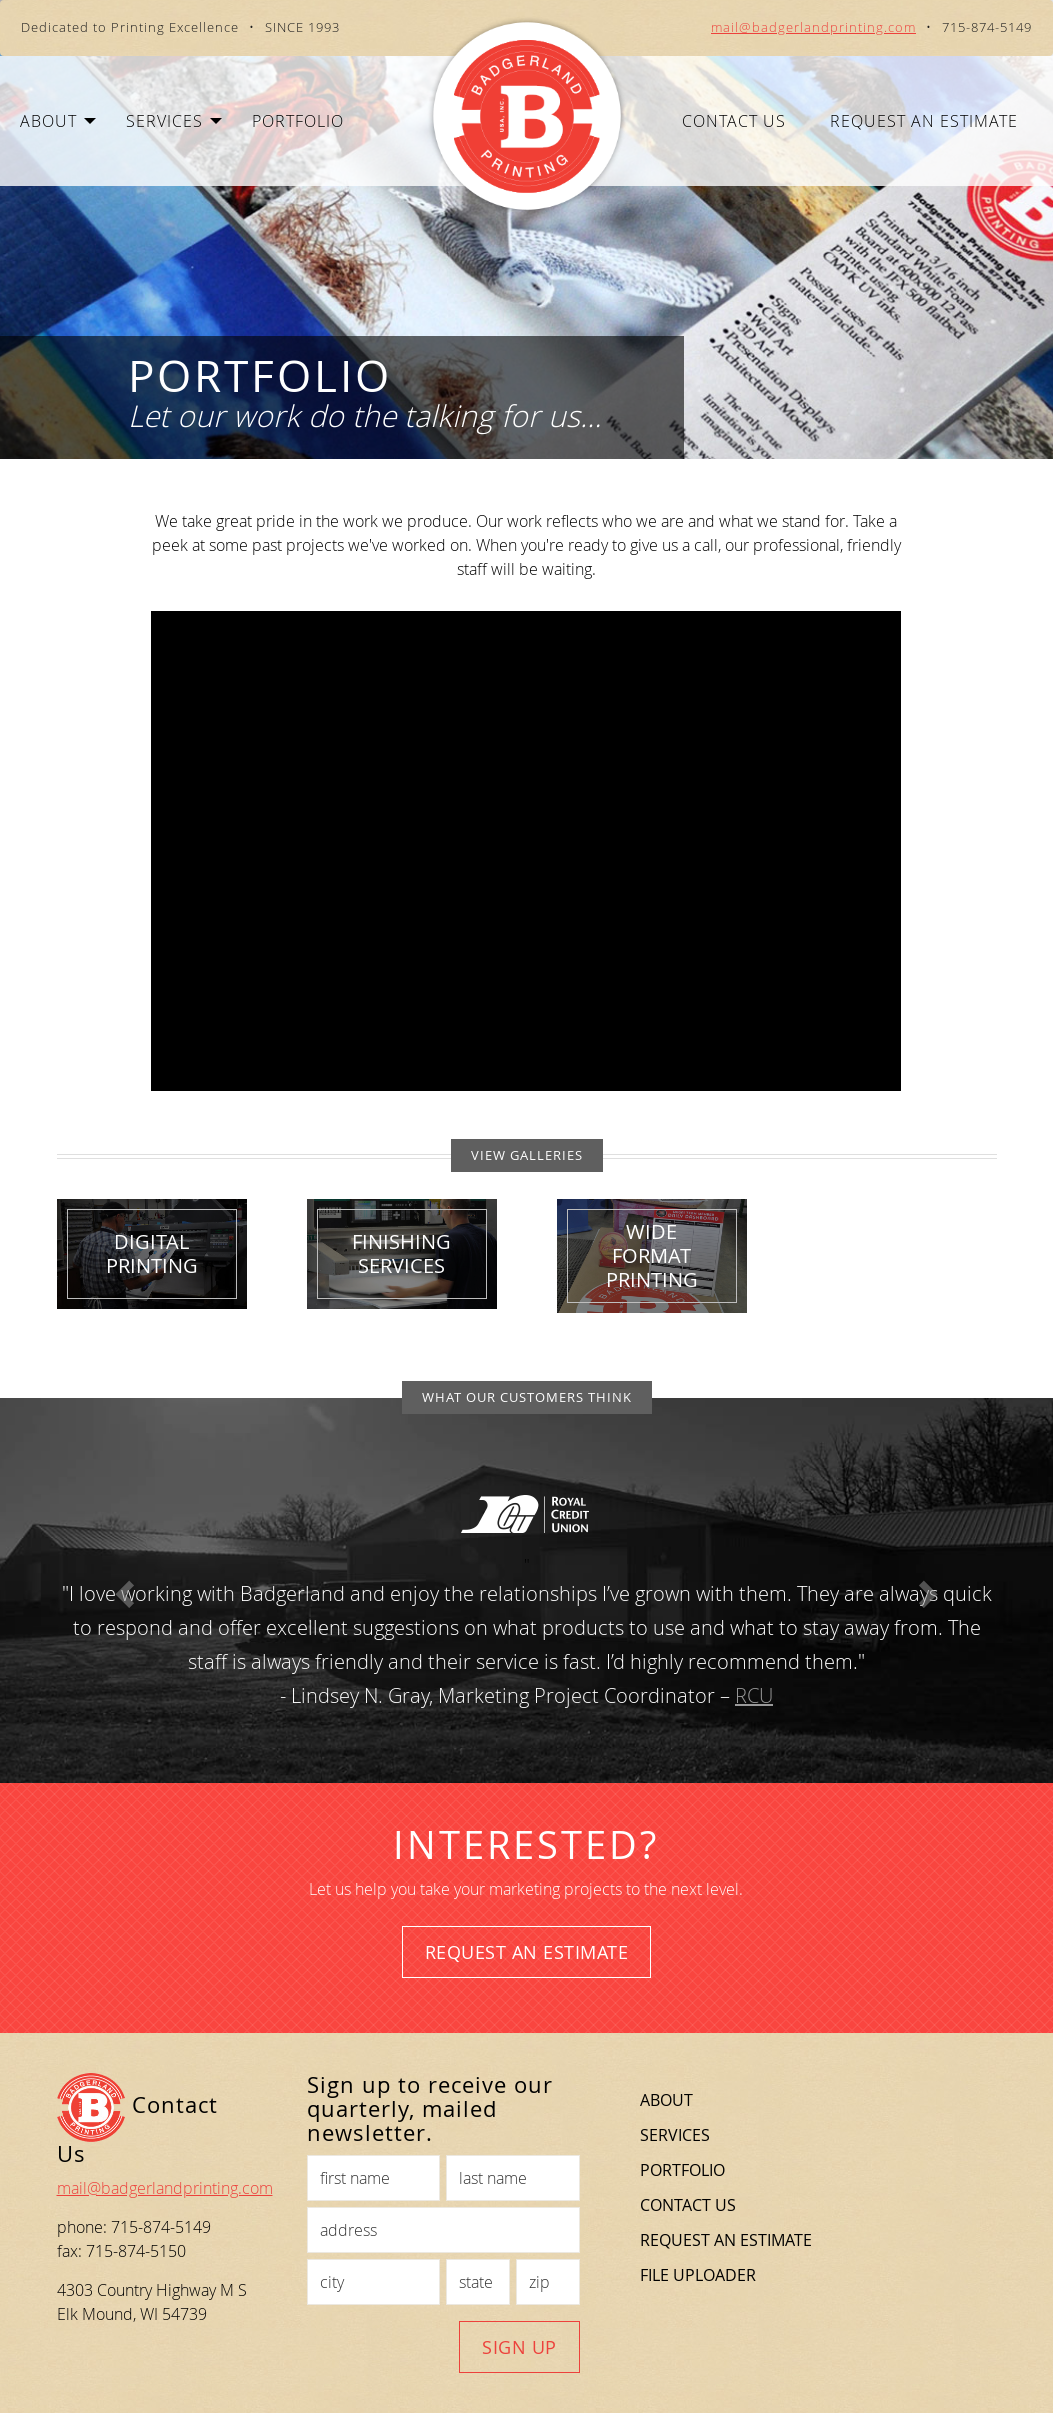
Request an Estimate (924, 121)
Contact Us (734, 121)
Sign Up (519, 2347)
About (666, 2100)
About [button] (58, 121)
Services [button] (174, 121)
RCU (754, 1695)
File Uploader (698, 2275)
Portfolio (298, 121)
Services (675, 2135)
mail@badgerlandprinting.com (813, 27)
